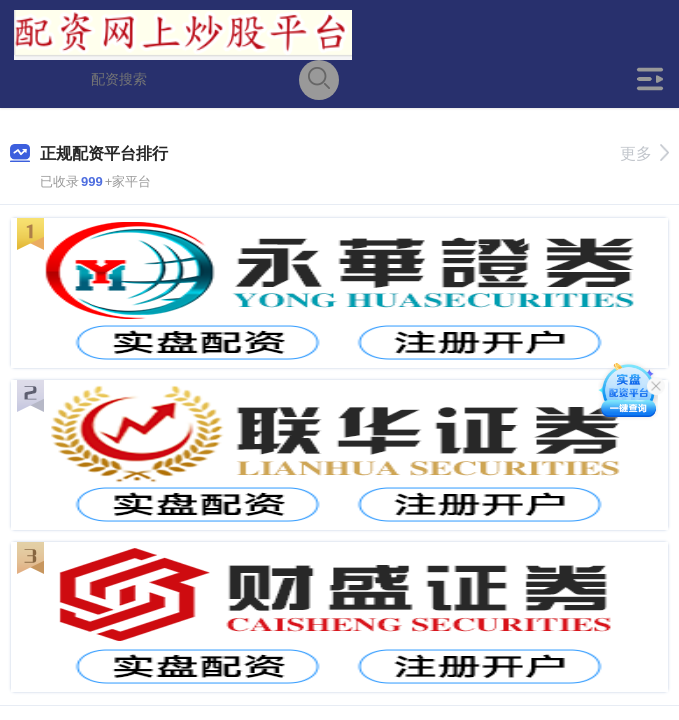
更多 (644, 153)
